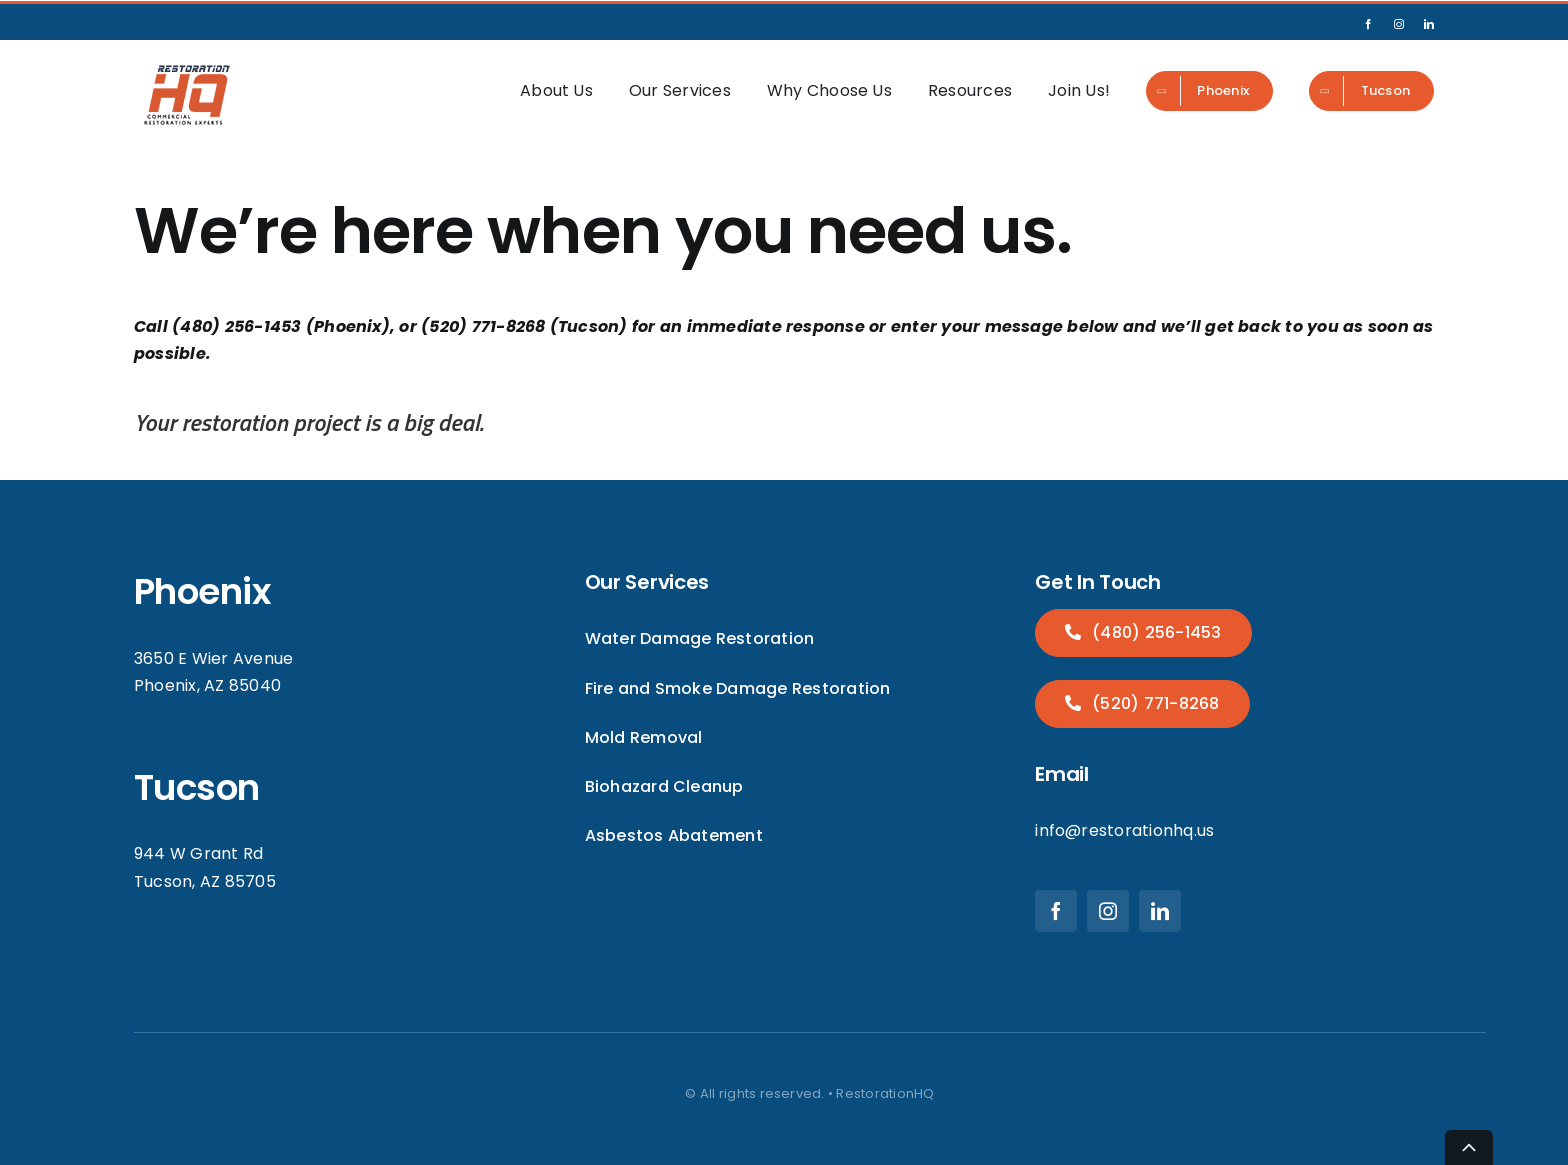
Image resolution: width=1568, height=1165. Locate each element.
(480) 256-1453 (1155, 632)
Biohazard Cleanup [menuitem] (664, 786)
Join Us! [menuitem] (1079, 90)
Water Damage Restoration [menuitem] (700, 638)
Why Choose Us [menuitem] (829, 90)
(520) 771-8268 (1154, 703)
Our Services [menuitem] (680, 90)
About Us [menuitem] (556, 90)
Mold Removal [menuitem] (644, 737)
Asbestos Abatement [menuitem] (674, 835)
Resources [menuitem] (970, 90)
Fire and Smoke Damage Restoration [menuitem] (738, 688)
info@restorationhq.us (1124, 830)
